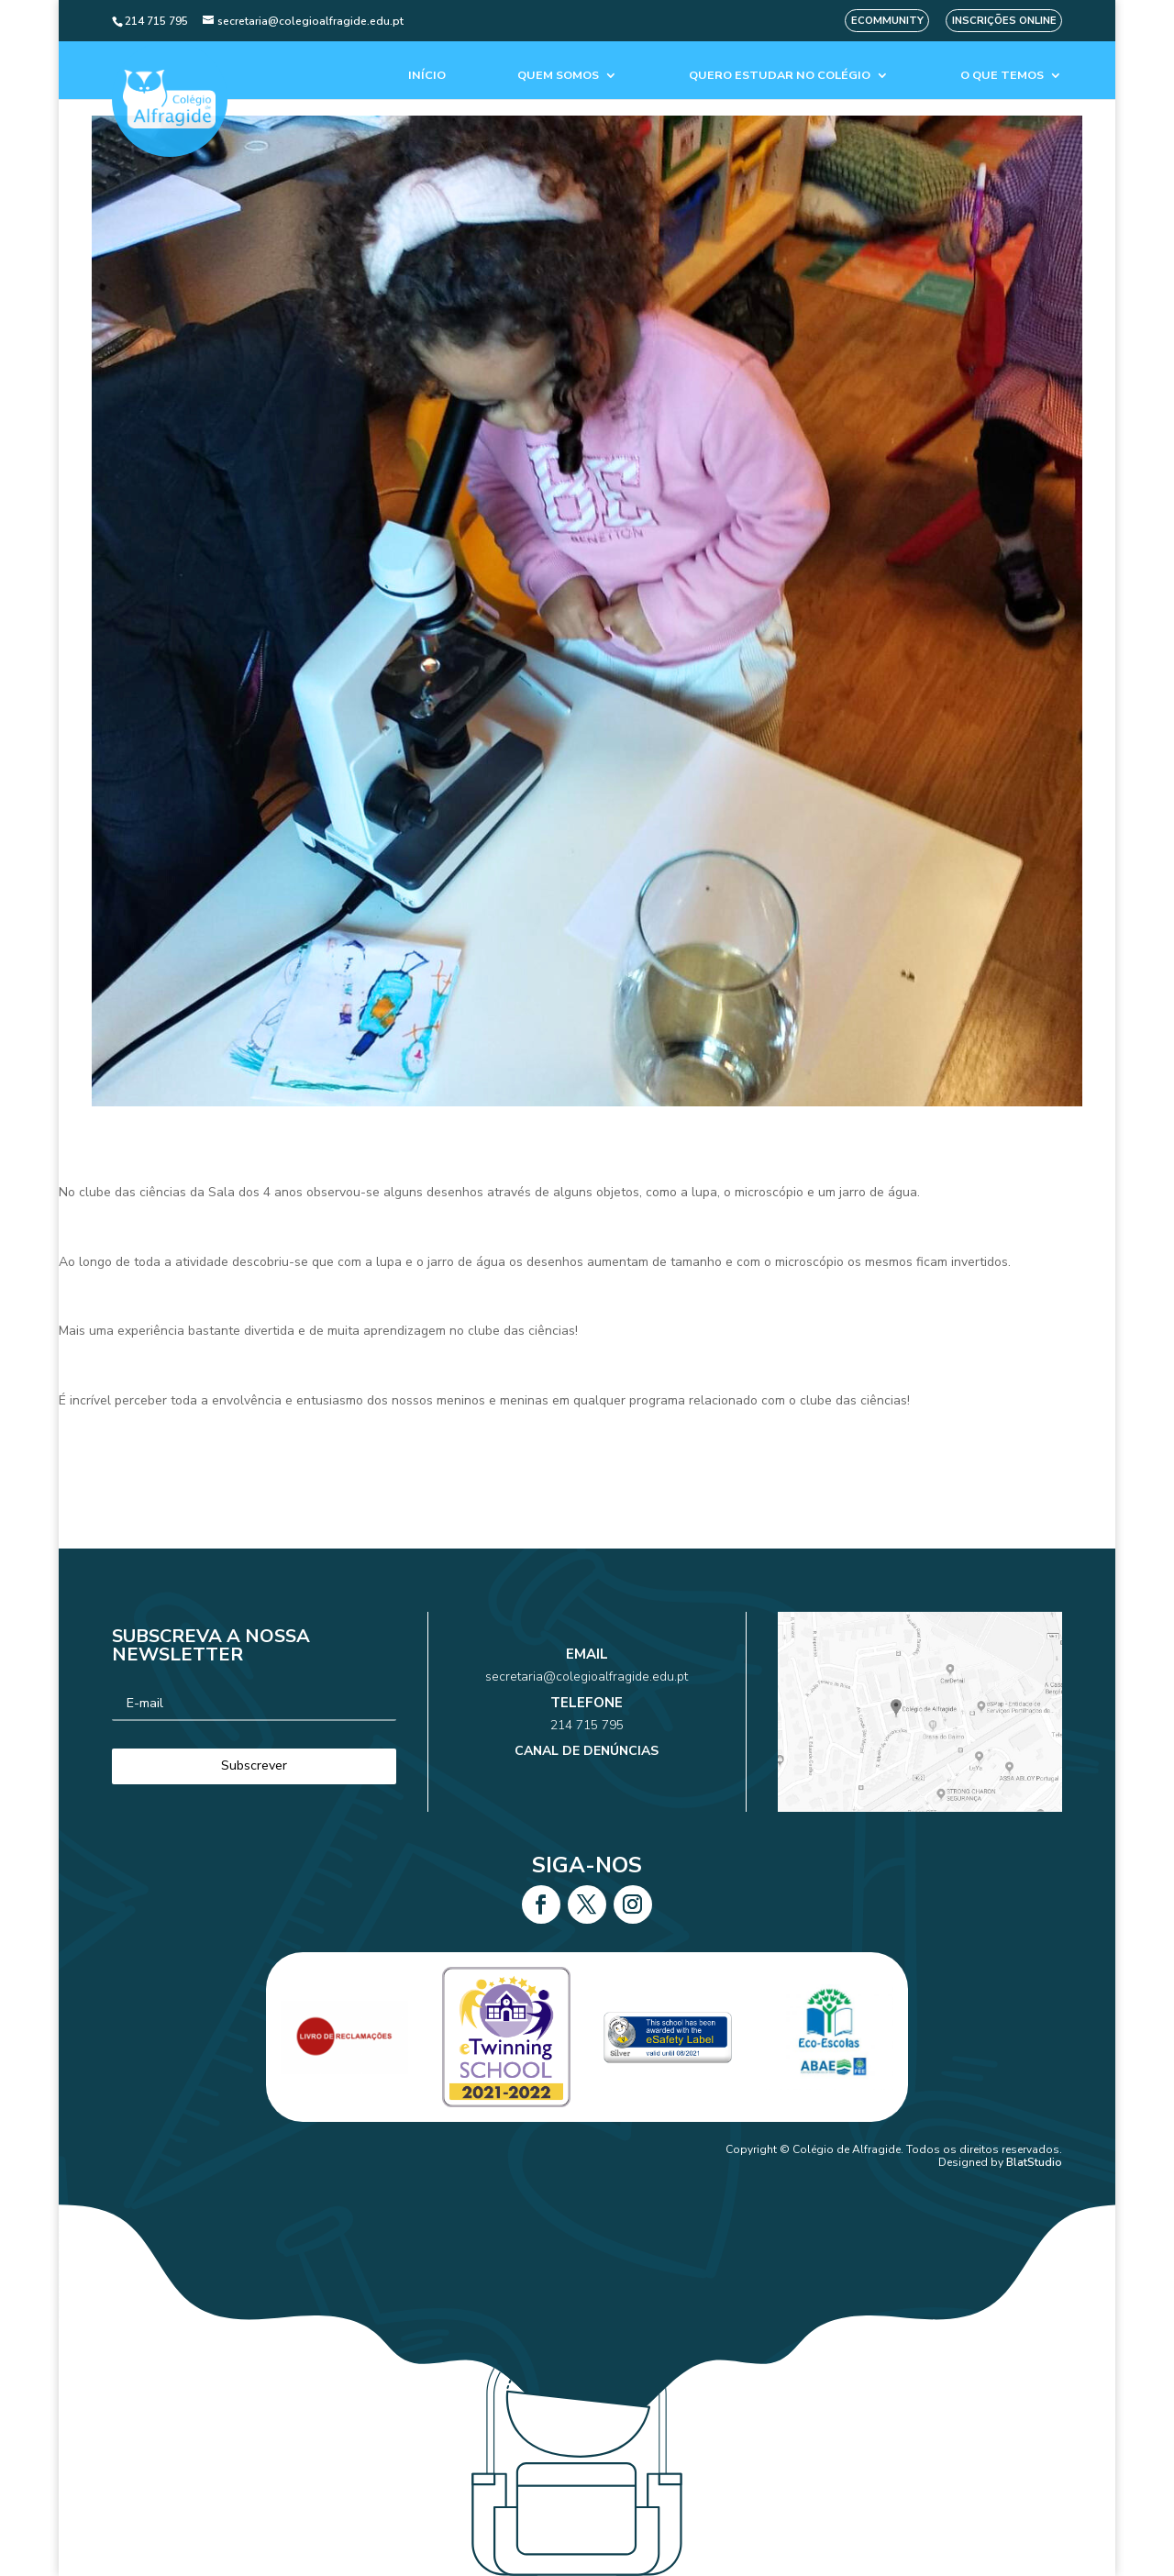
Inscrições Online (1004, 21)
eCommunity (887, 21)
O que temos (1002, 76)
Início (427, 76)
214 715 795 (586, 1720)
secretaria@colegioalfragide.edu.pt (587, 1692)
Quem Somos (558, 76)
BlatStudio (1034, 2162)
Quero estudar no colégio (779, 76)
